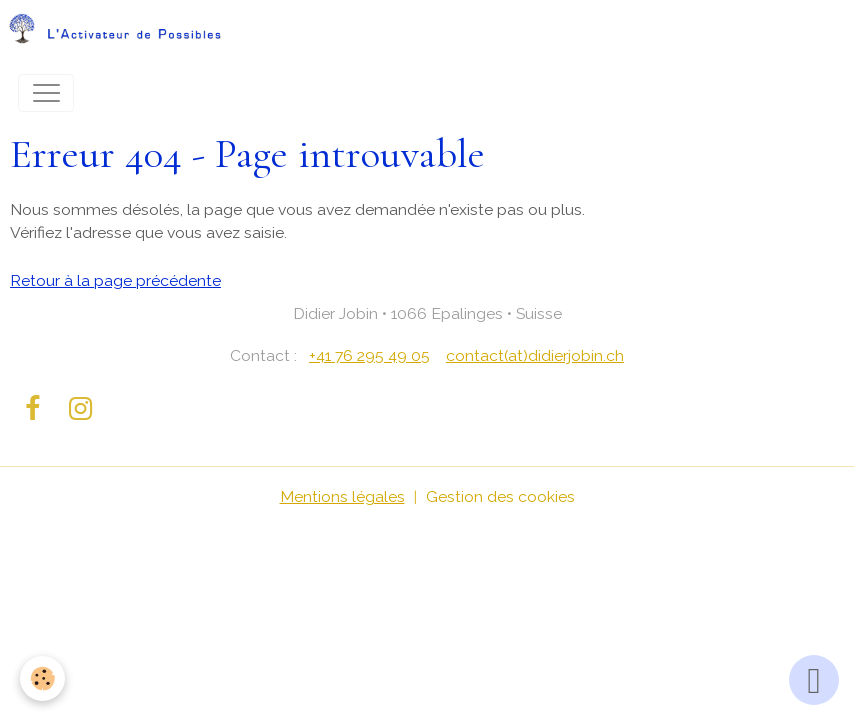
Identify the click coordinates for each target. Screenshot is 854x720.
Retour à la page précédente (115, 280)
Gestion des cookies (500, 496)
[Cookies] (42, 678)
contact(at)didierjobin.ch (535, 355)
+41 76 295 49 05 (369, 355)
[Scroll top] (814, 680)
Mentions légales (342, 496)
